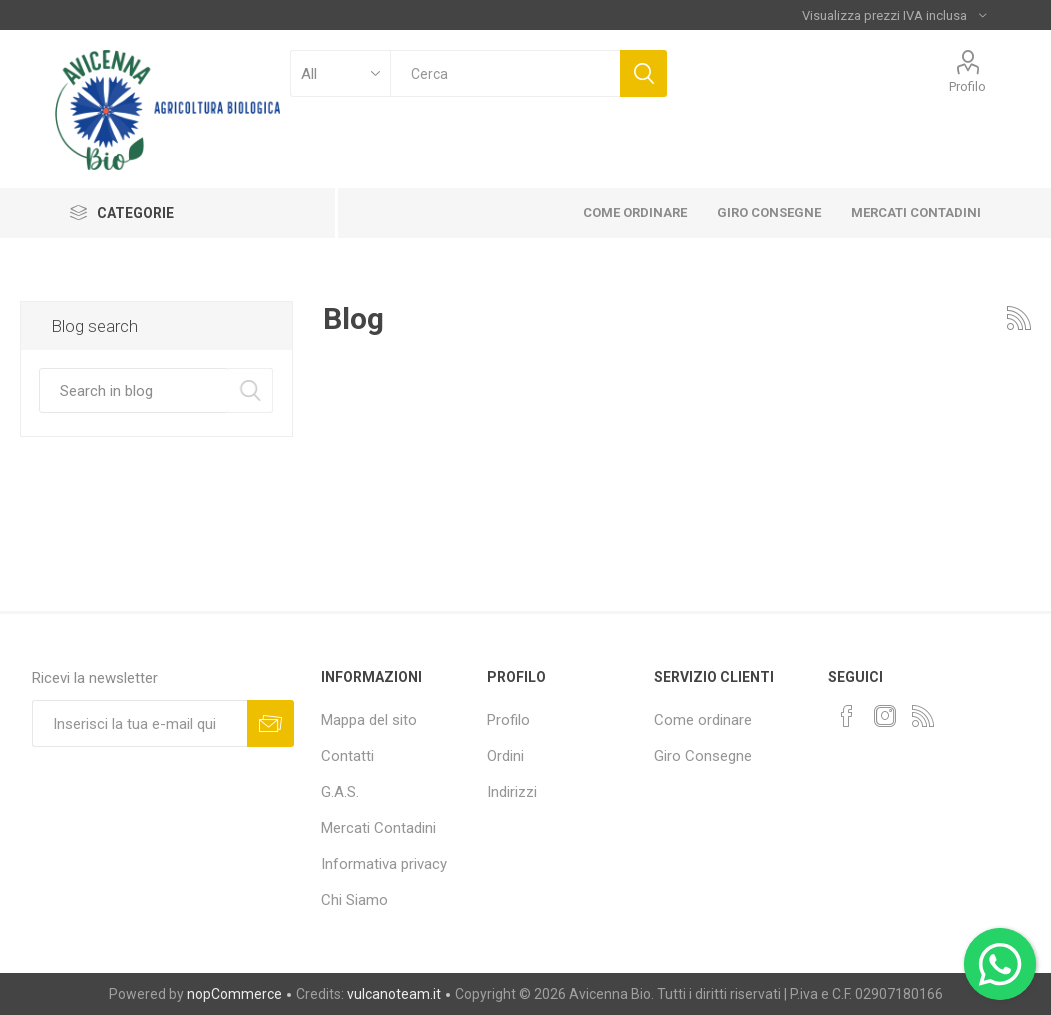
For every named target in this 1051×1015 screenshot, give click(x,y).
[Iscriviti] (140, 723)
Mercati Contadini (378, 828)
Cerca (643, 73)
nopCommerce (234, 994)
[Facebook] (847, 716)
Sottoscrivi (270, 723)
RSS (1019, 318)
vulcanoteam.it (394, 994)
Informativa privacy (384, 864)
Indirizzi (512, 792)
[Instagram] (885, 716)
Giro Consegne (703, 756)
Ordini (505, 756)
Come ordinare (703, 720)
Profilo (967, 86)
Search (250, 390)
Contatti (347, 756)
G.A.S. (340, 792)
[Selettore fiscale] (894, 15)
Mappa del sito (369, 720)
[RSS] (923, 716)
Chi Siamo (354, 900)
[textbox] (504, 73)
